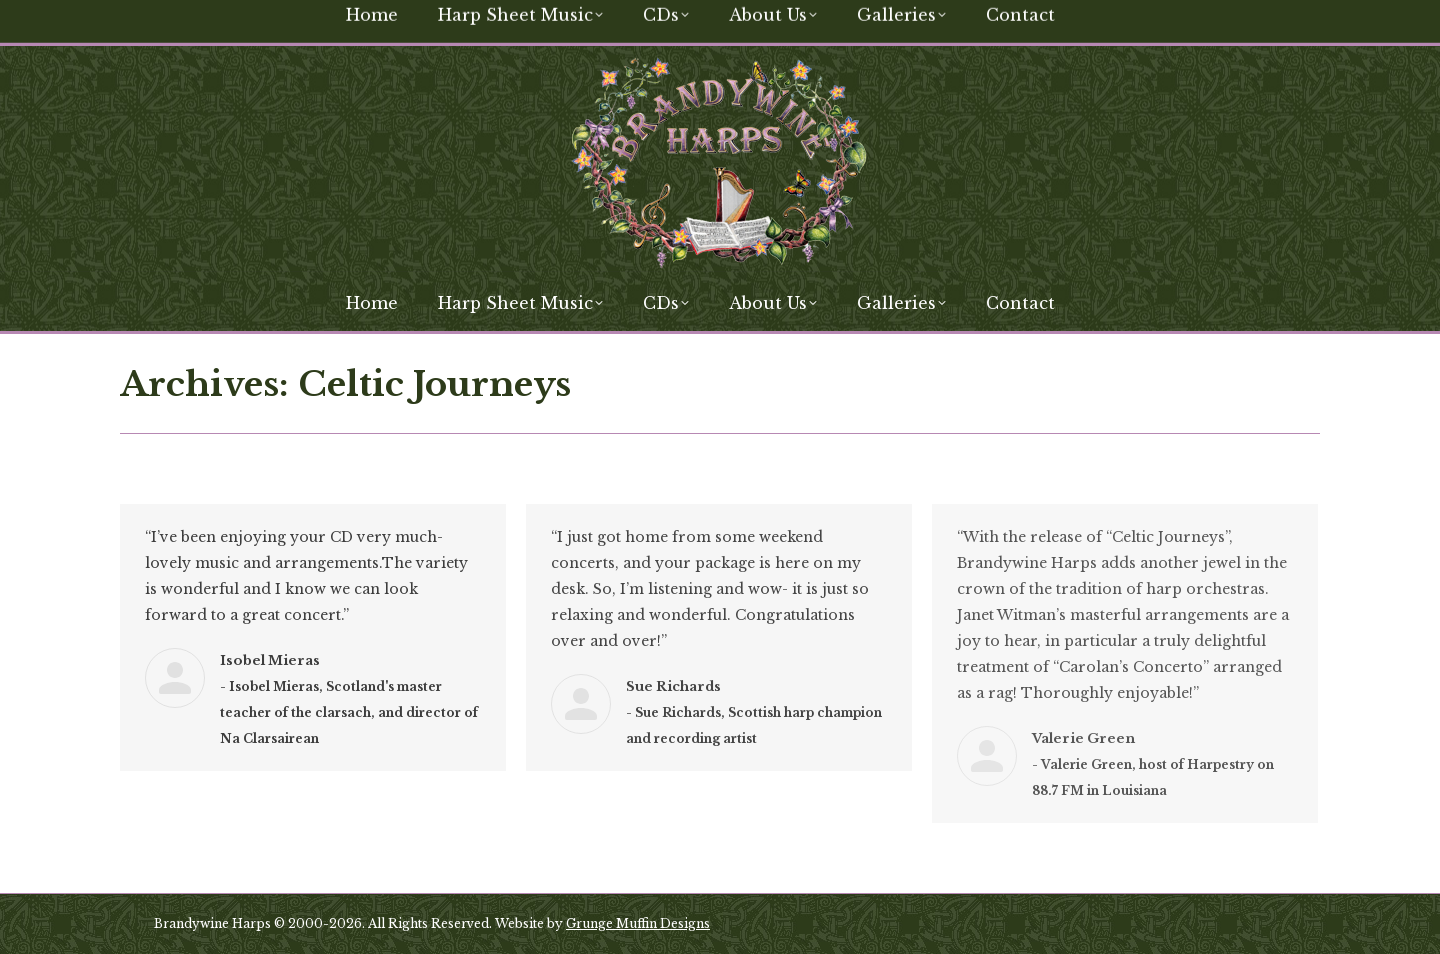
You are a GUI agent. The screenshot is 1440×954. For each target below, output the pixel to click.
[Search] (1170, 18)
